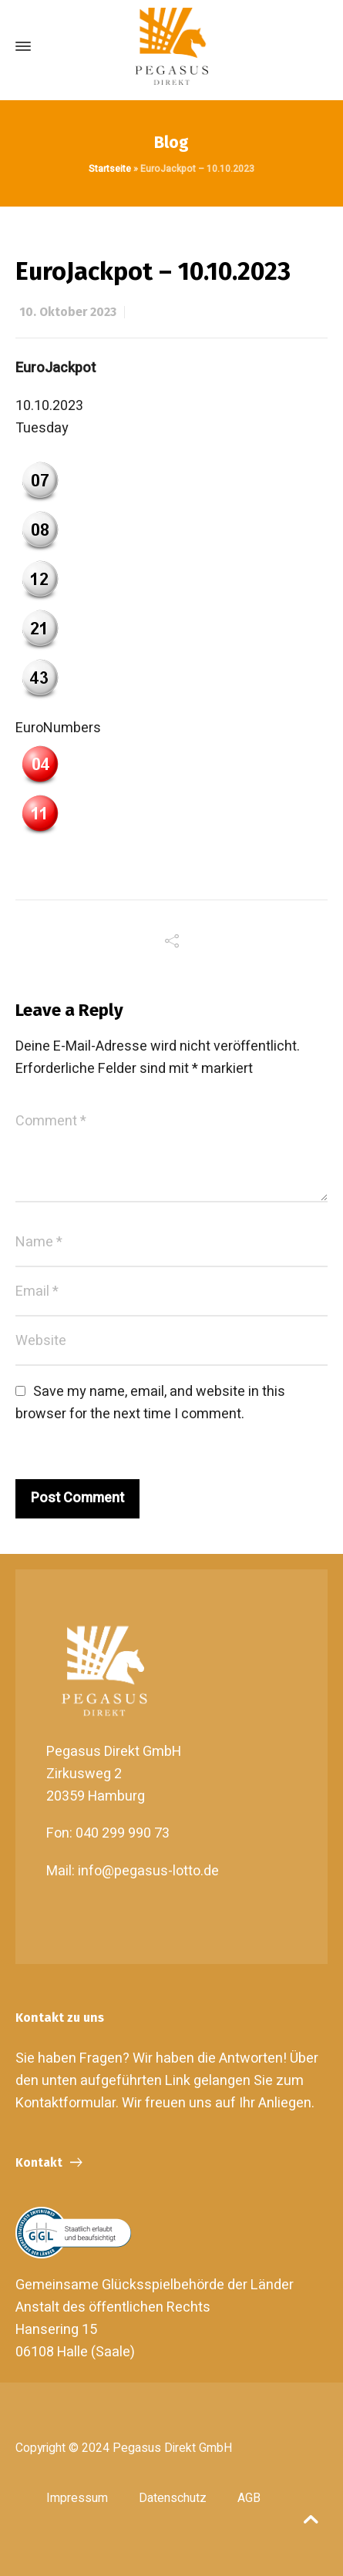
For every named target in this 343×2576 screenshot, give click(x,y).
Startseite (110, 169)
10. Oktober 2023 (67, 311)
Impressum (77, 2498)
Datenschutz (173, 2498)
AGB (249, 2498)
